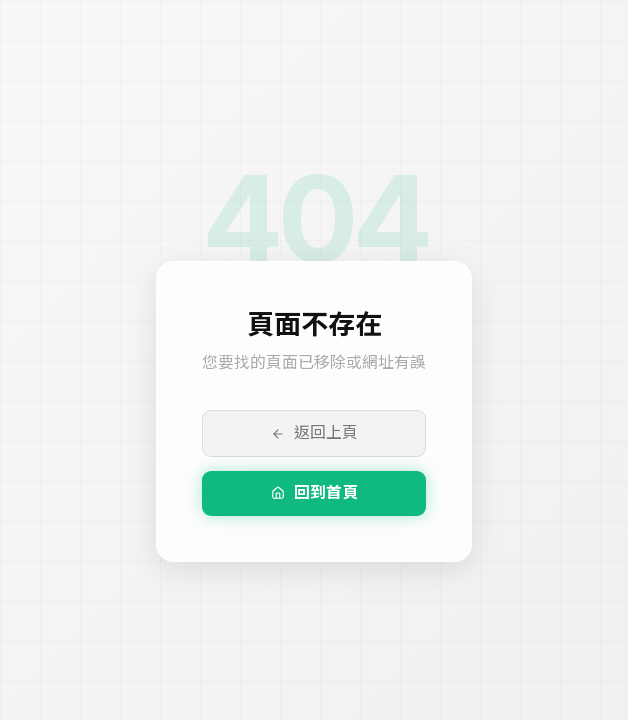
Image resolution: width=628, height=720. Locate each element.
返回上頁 (314, 432)
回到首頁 (314, 492)
